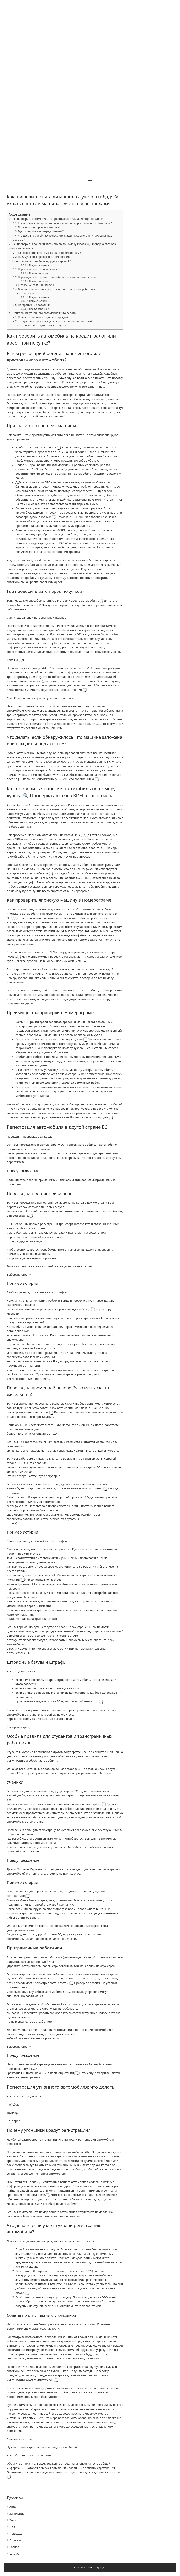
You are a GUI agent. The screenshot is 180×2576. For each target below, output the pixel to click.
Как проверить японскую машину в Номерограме (49, 252)
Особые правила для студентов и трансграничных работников (57, 289)
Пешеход (15, 2533)
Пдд (12, 2527)
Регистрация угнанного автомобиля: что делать (44, 313)
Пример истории (38, 273)
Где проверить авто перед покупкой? (41, 231)
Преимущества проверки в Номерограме (44, 257)
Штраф (14, 2553)
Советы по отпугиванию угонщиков (45, 325)
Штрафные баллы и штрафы (36, 285)
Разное (14, 2547)
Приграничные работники (34, 305)
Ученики (29, 293)
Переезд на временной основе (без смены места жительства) (57, 277)
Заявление (17, 2513)
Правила (15, 2540)
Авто (12, 2507)
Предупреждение (39, 265)
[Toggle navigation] (90, 182)
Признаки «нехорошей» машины (39, 227)
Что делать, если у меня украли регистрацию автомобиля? (55, 321)
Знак (12, 2520)
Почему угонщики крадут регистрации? (43, 317)
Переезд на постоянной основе (37, 269)
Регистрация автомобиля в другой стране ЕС (42, 261)
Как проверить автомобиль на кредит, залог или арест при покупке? (57, 219)
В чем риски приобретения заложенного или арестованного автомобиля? (65, 223)
